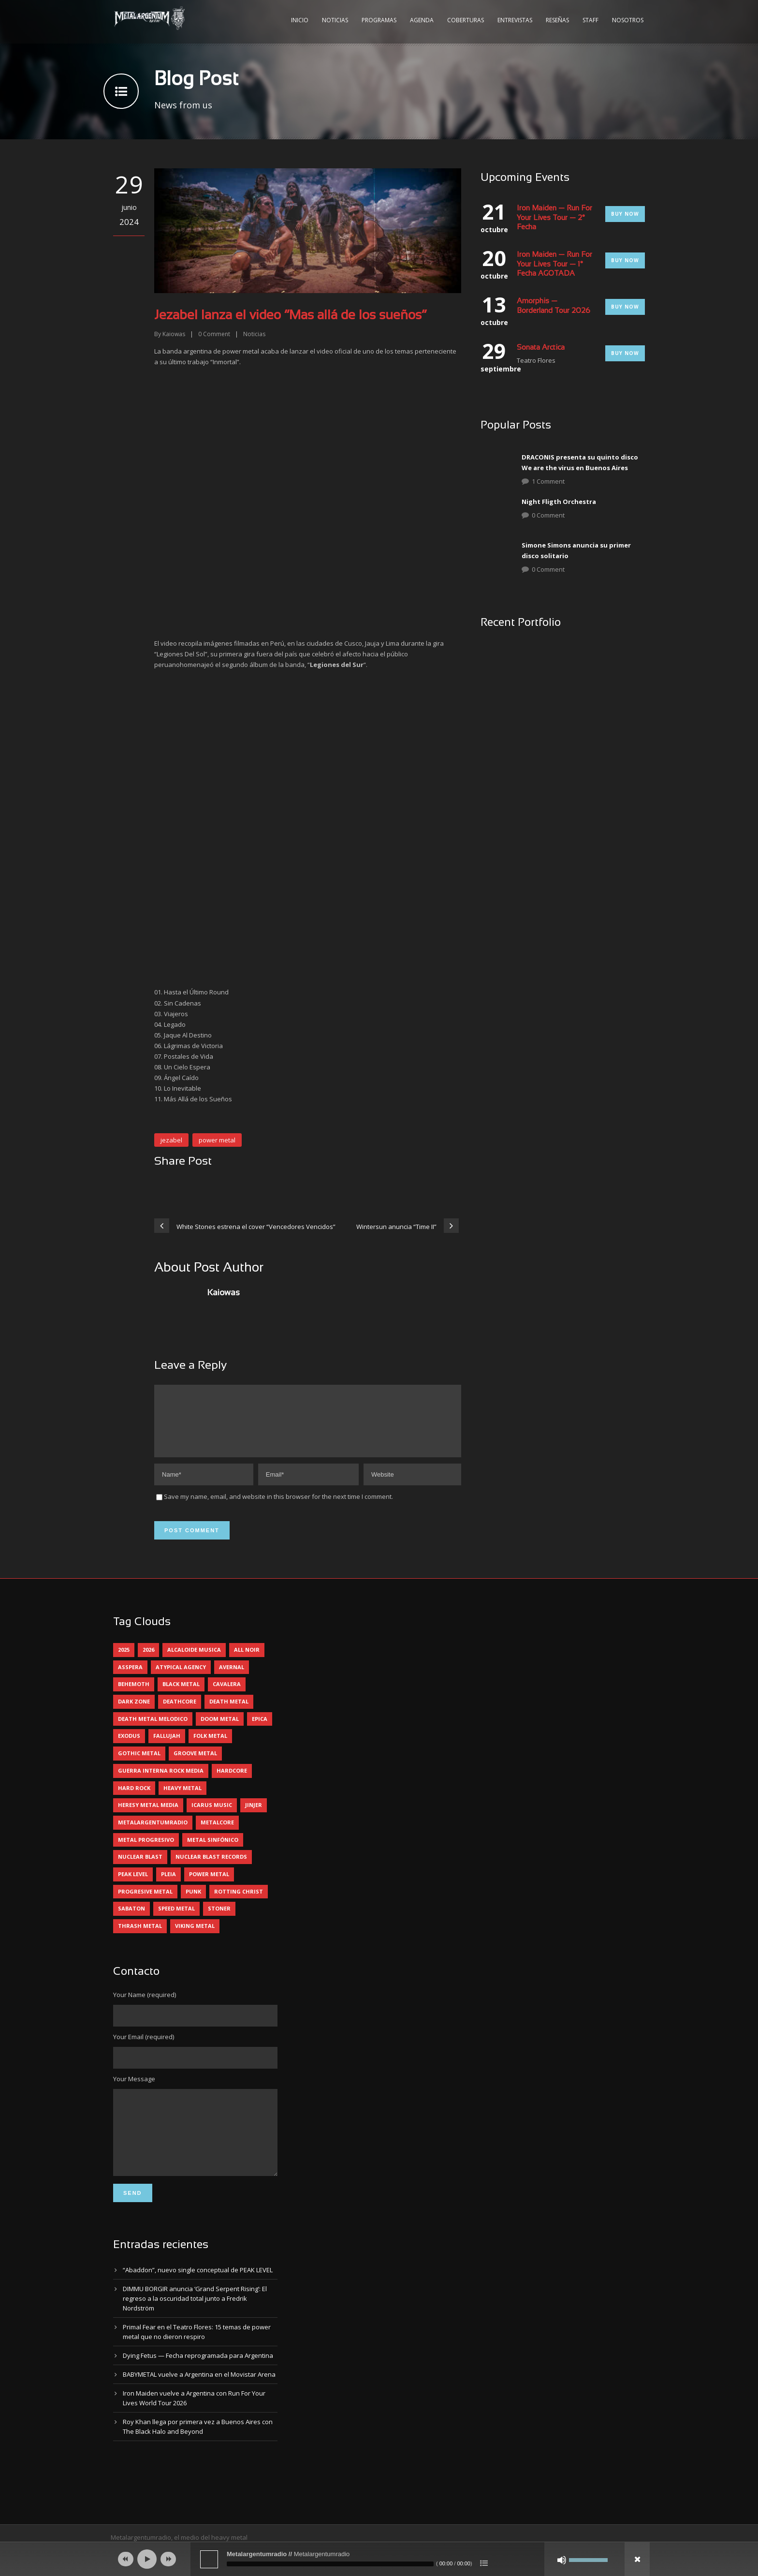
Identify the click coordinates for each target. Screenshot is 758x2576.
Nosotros (627, 20)
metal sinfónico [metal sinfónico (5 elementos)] (212, 1851)
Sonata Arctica (541, 347)
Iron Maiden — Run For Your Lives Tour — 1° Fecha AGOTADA (554, 264)
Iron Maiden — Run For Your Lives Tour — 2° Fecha (554, 218)
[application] (379, 2559)
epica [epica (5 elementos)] (259, 1730)
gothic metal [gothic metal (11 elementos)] (139, 1764)
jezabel (171, 1140)
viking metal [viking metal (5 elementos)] (195, 1937)
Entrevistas (514, 20)
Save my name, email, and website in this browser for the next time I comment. (278, 1508)
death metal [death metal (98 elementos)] (228, 1713)
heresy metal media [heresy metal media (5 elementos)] (148, 1816)
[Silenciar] (562, 2560)
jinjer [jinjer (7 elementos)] (253, 1816)
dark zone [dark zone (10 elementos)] (134, 1713)
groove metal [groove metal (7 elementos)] (195, 1764)
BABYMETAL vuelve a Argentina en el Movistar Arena (199, 2400)
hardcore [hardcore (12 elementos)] (232, 1782)
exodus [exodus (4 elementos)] (129, 1747)
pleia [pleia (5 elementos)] (168, 1885)
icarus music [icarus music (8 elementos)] (211, 1816)
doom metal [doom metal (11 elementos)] (220, 1730)
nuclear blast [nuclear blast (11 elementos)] (140, 1868)
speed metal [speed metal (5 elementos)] (176, 1920)
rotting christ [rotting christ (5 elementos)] (238, 1903)
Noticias (335, 20)
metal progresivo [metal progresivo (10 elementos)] (146, 1851)
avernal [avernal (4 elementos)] (231, 1678)
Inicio (299, 20)
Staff (590, 20)
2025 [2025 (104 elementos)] (124, 1661)
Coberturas (465, 20)
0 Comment (548, 515)
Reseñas (557, 20)
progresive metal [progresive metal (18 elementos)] (145, 1903)
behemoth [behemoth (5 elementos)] (133, 1695)
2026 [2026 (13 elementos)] (148, 1661)
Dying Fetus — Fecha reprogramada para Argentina (198, 2381)
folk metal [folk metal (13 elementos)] (210, 1747)
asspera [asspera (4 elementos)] (130, 1678)
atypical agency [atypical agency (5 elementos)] (181, 1678)
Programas (379, 20)
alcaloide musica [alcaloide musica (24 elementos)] (194, 1661)
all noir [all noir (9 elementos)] (247, 1661)
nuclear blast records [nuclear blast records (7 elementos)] (211, 1868)
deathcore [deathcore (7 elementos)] (179, 1713)
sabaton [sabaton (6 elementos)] (131, 1920)
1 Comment (548, 481)
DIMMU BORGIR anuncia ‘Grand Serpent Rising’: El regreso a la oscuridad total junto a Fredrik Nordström (195, 2324)
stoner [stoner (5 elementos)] (219, 1920)
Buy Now (625, 213)
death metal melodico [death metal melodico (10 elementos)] (153, 1730)
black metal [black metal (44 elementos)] (181, 1695)
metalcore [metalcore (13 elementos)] (217, 1833)
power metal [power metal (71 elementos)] (209, 1885)
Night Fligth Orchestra (559, 501)
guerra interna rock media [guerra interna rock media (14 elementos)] (161, 1782)
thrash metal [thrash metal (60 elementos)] (140, 1937)
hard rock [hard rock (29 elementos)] (134, 1799)
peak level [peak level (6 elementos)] (133, 1885)
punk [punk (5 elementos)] (193, 1903)
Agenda (422, 20)
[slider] (330, 2563)
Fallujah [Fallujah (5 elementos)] (166, 1747)
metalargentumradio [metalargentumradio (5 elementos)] (153, 1833)
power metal (217, 1140)
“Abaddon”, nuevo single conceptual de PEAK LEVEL (198, 2296)
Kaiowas (173, 334)
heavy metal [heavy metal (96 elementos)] (182, 1799)
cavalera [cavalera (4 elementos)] (227, 1695)
